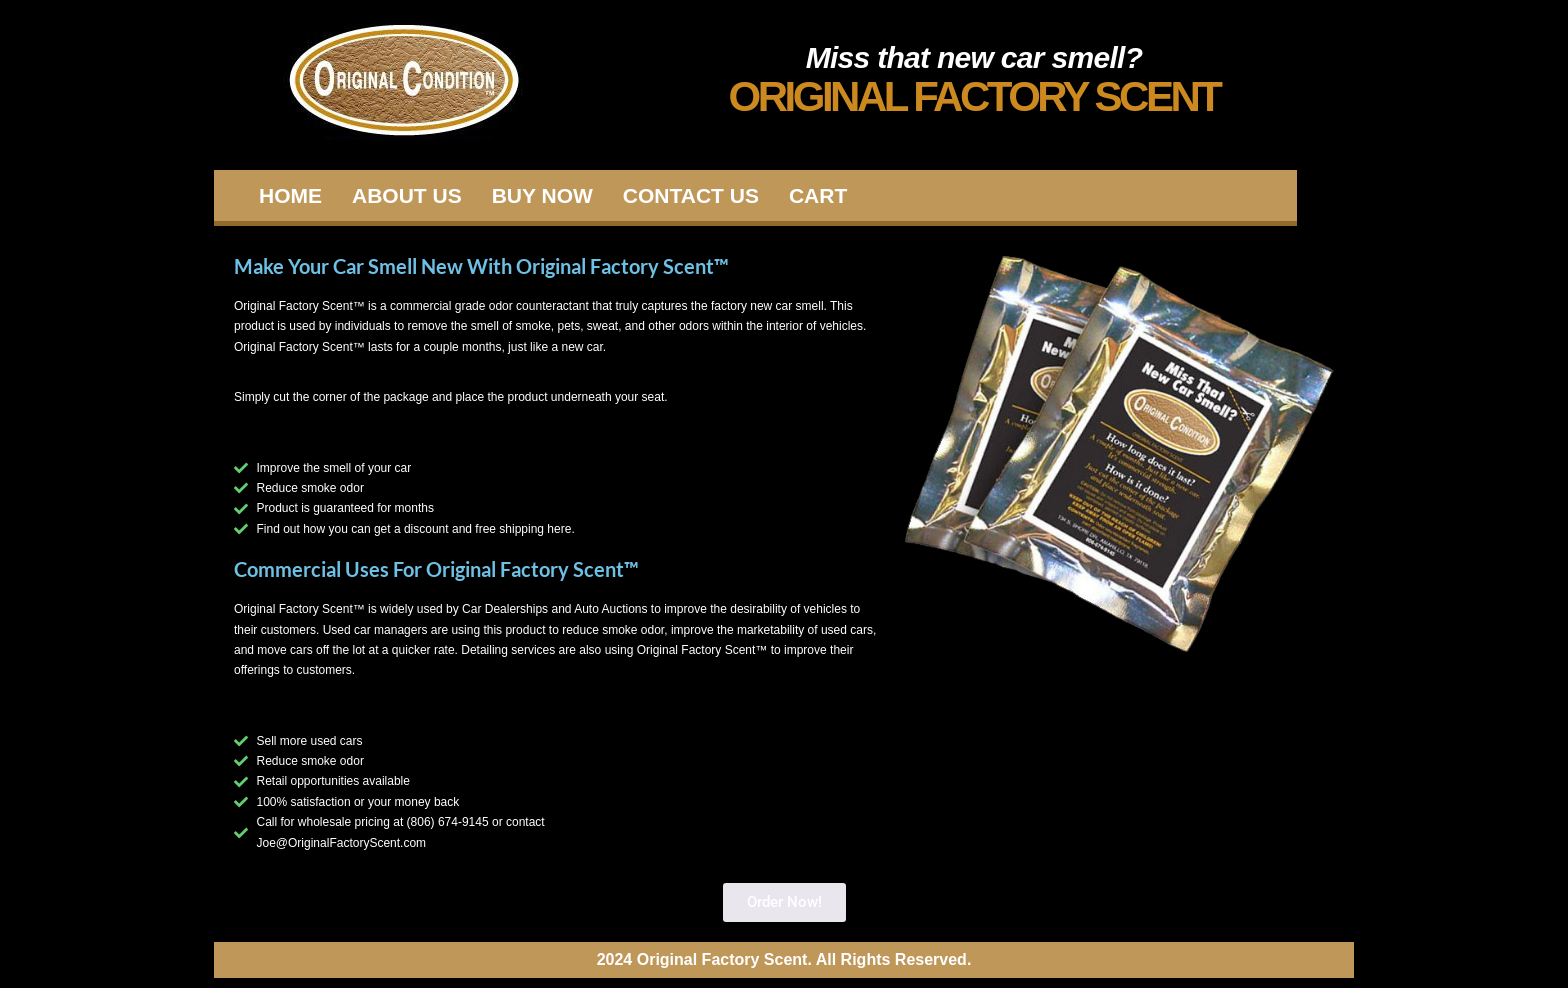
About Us (407, 195)
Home (290, 195)
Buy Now (542, 195)
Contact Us (691, 195)
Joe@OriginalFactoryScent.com (342, 843)
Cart (818, 195)
